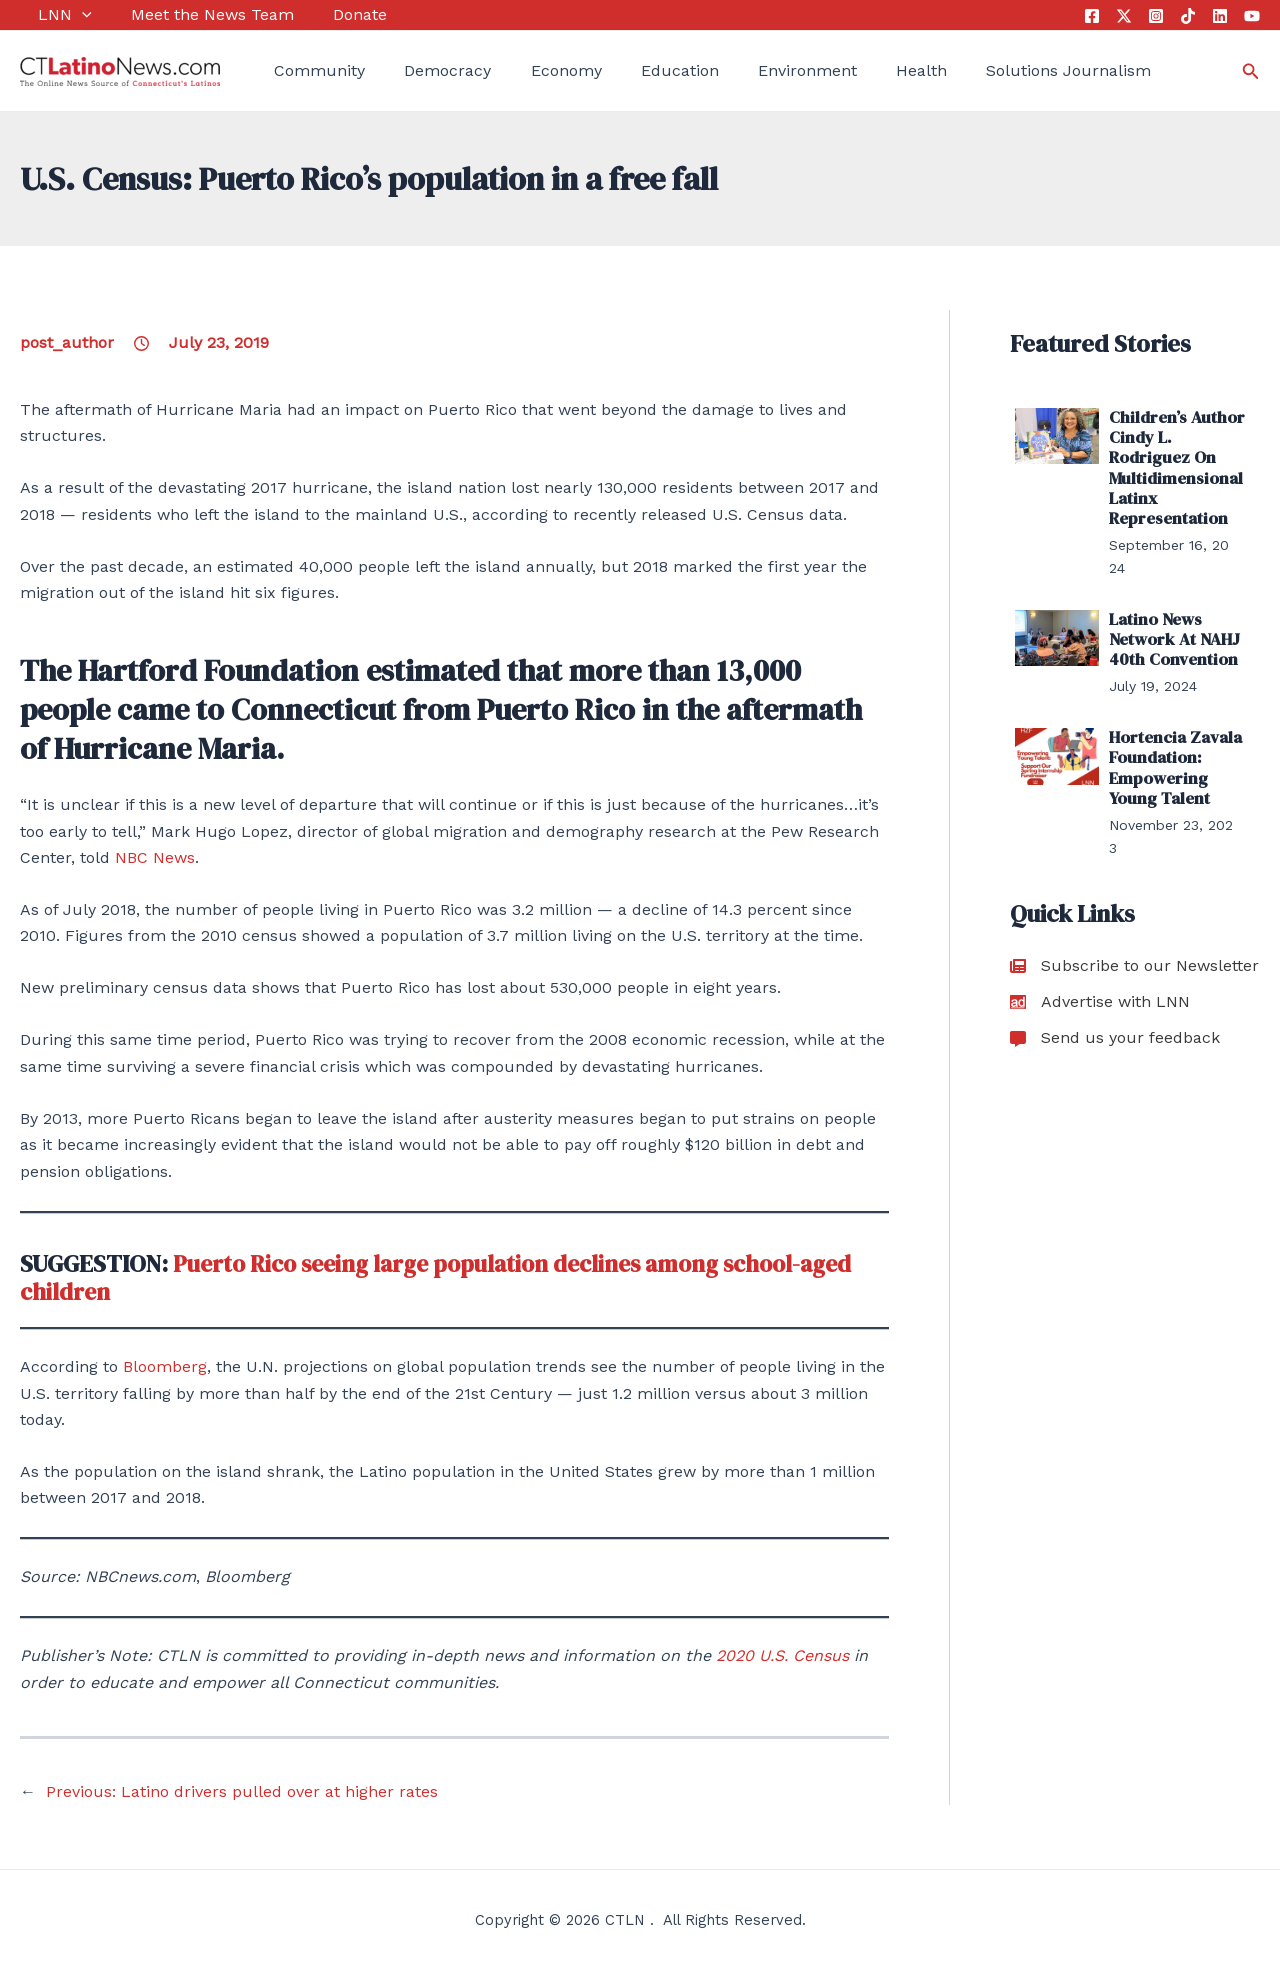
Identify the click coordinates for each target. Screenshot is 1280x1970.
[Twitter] (1124, 16)
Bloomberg (165, 1366)
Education (633, 70)
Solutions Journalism (993, 70)
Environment (750, 70)
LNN (47, 15)
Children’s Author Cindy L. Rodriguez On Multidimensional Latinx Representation (1174, 465)
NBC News (155, 857)
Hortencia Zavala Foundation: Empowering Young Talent (1173, 758)
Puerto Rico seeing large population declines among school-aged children (450, 1278)
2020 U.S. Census (782, 1655)
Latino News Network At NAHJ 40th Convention (1172, 632)
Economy (528, 70)
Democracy (420, 70)
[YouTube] (1252, 16)
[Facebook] (1092, 16)
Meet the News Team (184, 14)
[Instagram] (1156, 16)
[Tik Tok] (1188, 16)
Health (855, 70)
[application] (64, 15)
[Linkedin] (1220, 16)
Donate (323, 14)
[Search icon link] (1251, 71)
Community (301, 70)
